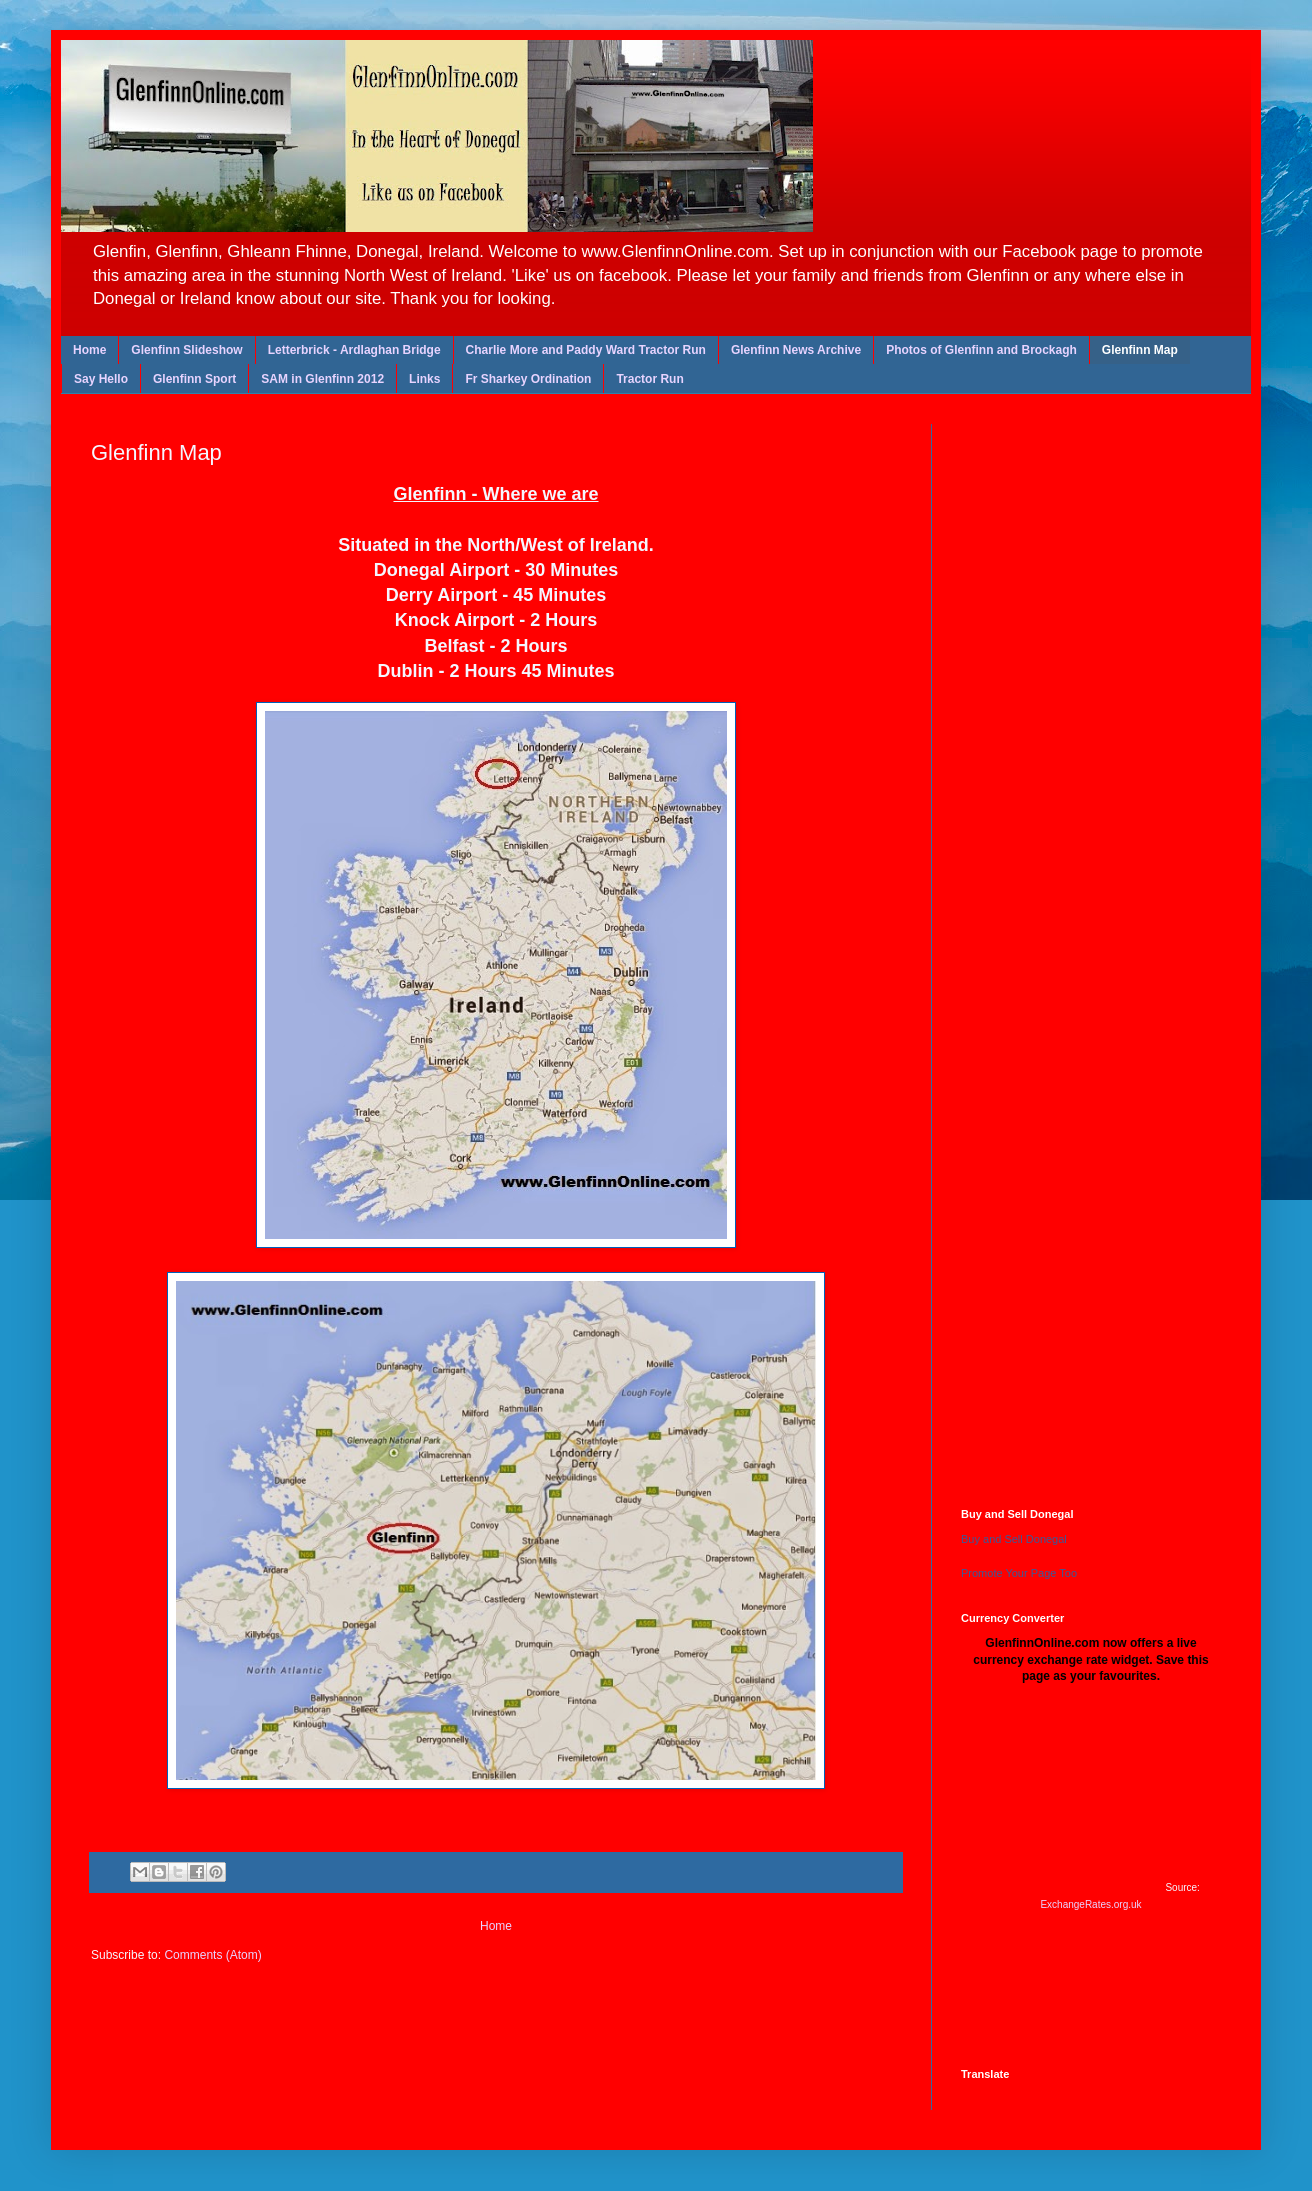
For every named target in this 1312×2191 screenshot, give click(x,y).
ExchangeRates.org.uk (1090, 1904)
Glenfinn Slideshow (186, 350)
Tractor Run (649, 379)
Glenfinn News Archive (796, 350)
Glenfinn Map (1140, 350)
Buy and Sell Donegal (1014, 1539)
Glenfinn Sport (194, 379)
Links (424, 379)
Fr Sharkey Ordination (528, 379)
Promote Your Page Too (1019, 1573)
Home (89, 350)
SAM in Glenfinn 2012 (322, 379)
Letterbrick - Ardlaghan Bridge (354, 350)
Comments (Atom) (212, 1955)
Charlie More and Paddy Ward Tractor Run (586, 350)
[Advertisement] (1111, 949)
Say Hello (101, 379)
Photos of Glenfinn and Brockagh (981, 350)
